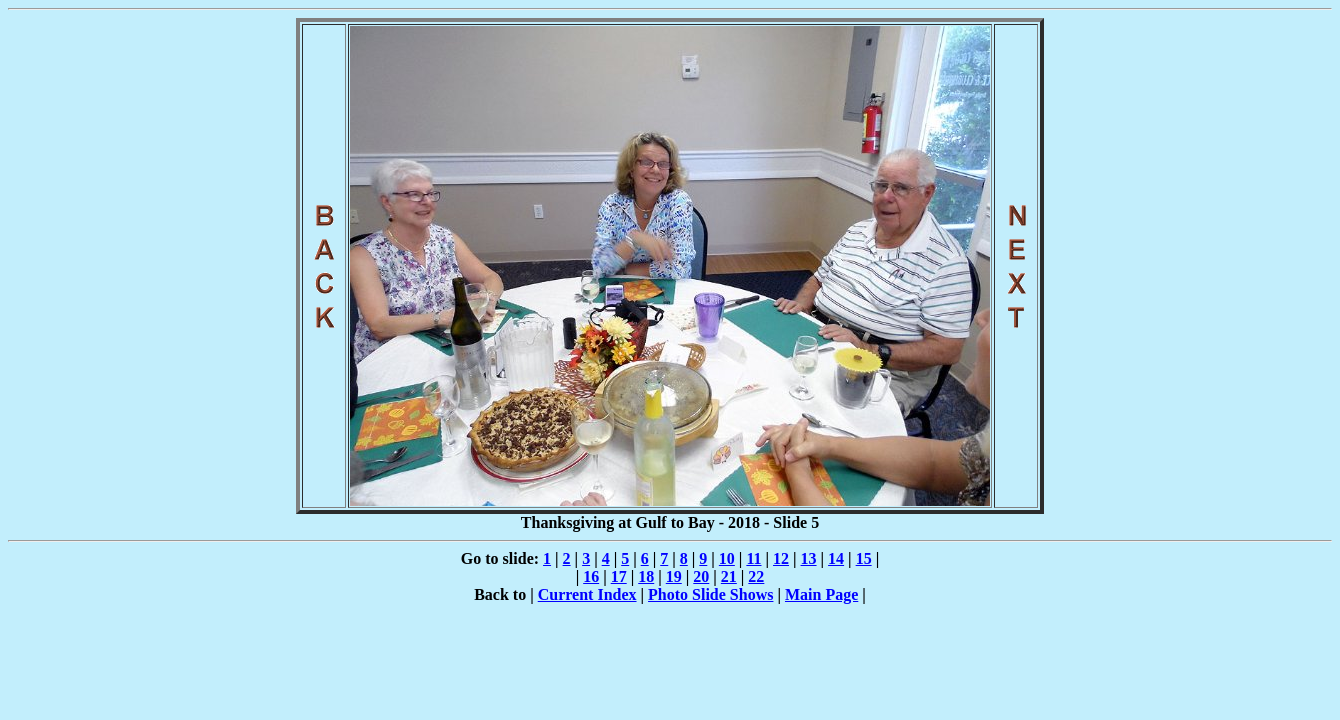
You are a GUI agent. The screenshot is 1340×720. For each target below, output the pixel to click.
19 (674, 576)
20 (701, 576)
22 (756, 576)
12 (781, 558)
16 (591, 576)
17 (619, 576)
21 (729, 576)
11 (753, 558)
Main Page (821, 594)
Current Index (587, 594)
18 (646, 576)
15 (864, 558)
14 (836, 558)
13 (809, 558)
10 (727, 558)
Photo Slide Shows (710, 594)
